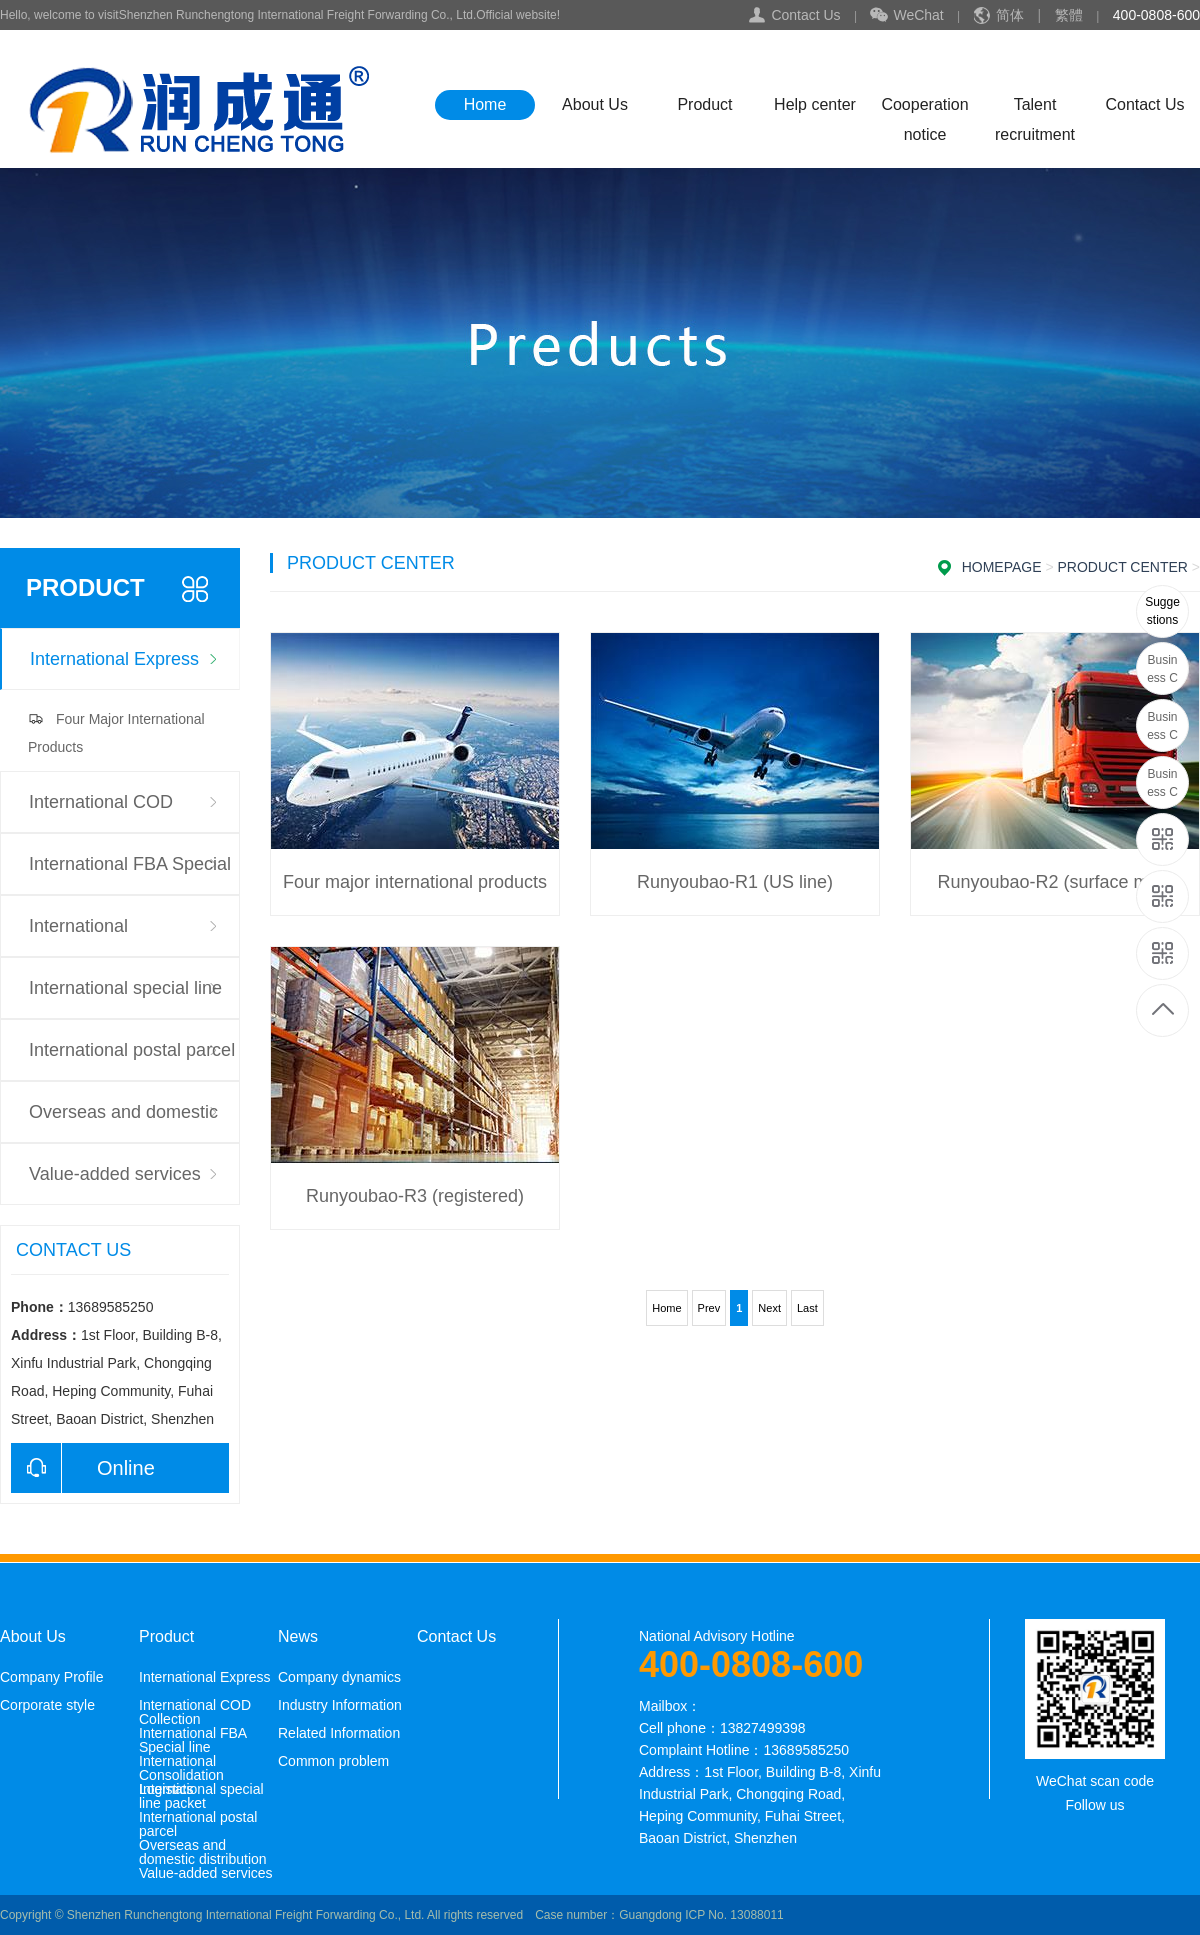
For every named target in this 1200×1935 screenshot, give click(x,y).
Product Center (1123, 567)
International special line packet (125, 998)
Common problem (333, 1761)
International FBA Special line (130, 874)
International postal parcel (132, 1050)
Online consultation (83, 1468)
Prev (709, 1308)
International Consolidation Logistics (121, 936)
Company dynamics (339, 1677)
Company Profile (52, 1677)
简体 (1010, 15)
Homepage (1002, 567)
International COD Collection (101, 812)
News (298, 1637)
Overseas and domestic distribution (123, 1122)
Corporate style (47, 1705)
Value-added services (115, 1174)
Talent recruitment (1035, 108)
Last (807, 1308)
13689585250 (1163, 611)
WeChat (906, 16)
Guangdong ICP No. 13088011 (701, 1915)
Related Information (339, 1733)
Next (769, 1308)
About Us (595, 104)
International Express (114, 659)
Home (485, 104)
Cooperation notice (924, 108)
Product (704, 104)
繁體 (1069, 15)
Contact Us (805, 15)
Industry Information (340, 1705)
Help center (815, 104)
